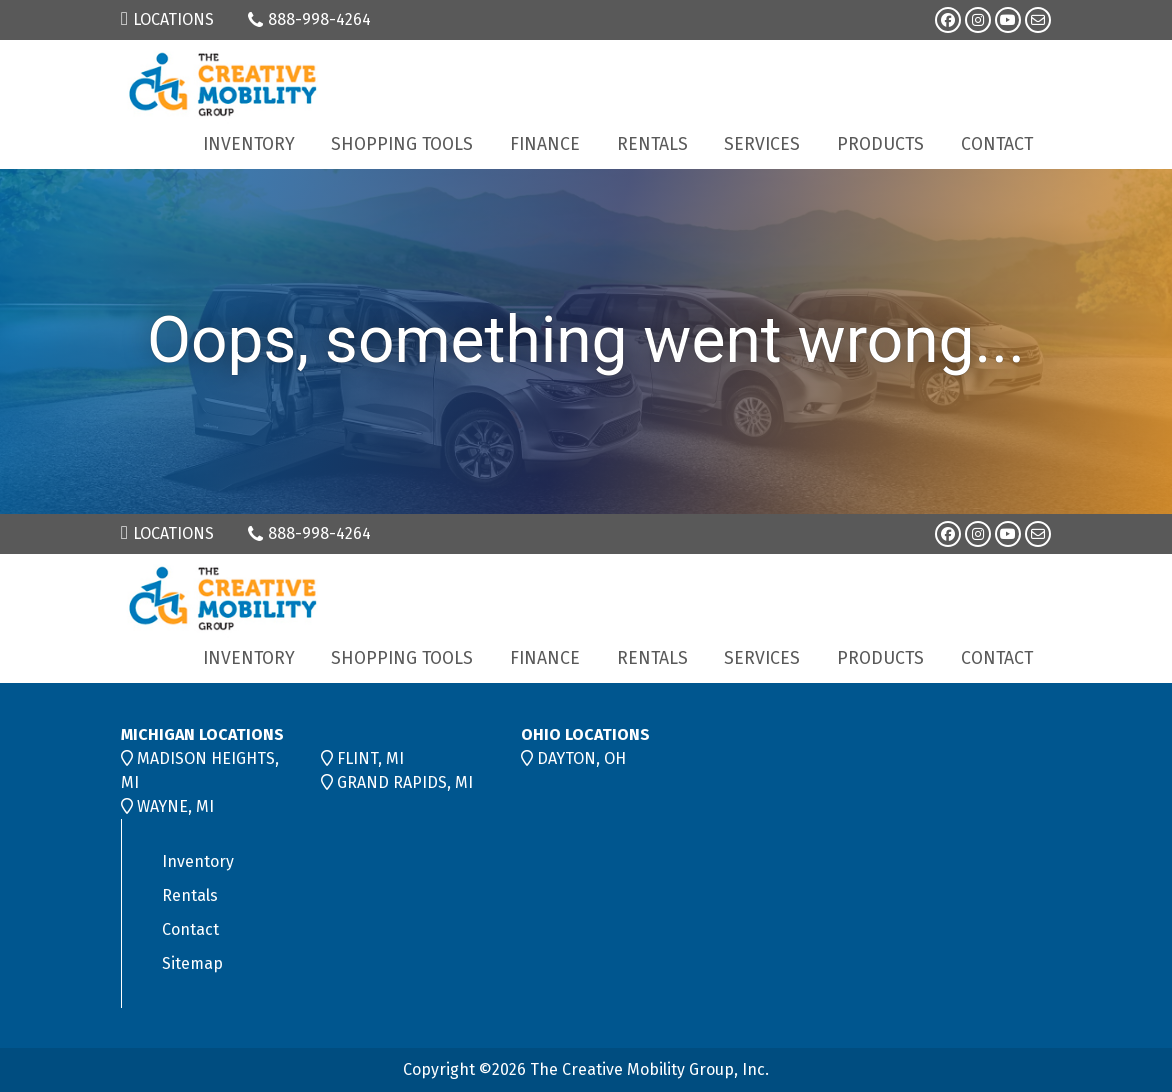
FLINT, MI (370, 758)
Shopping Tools (402, 144)
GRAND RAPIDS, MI (405, 782)
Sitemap (192, 963)
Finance (545, 144)
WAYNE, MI (175, 806)
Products (880, 144)
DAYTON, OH (581, 758)
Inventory (249, 144)
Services (762, 144)
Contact (997, 144)
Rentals (652, 144)
